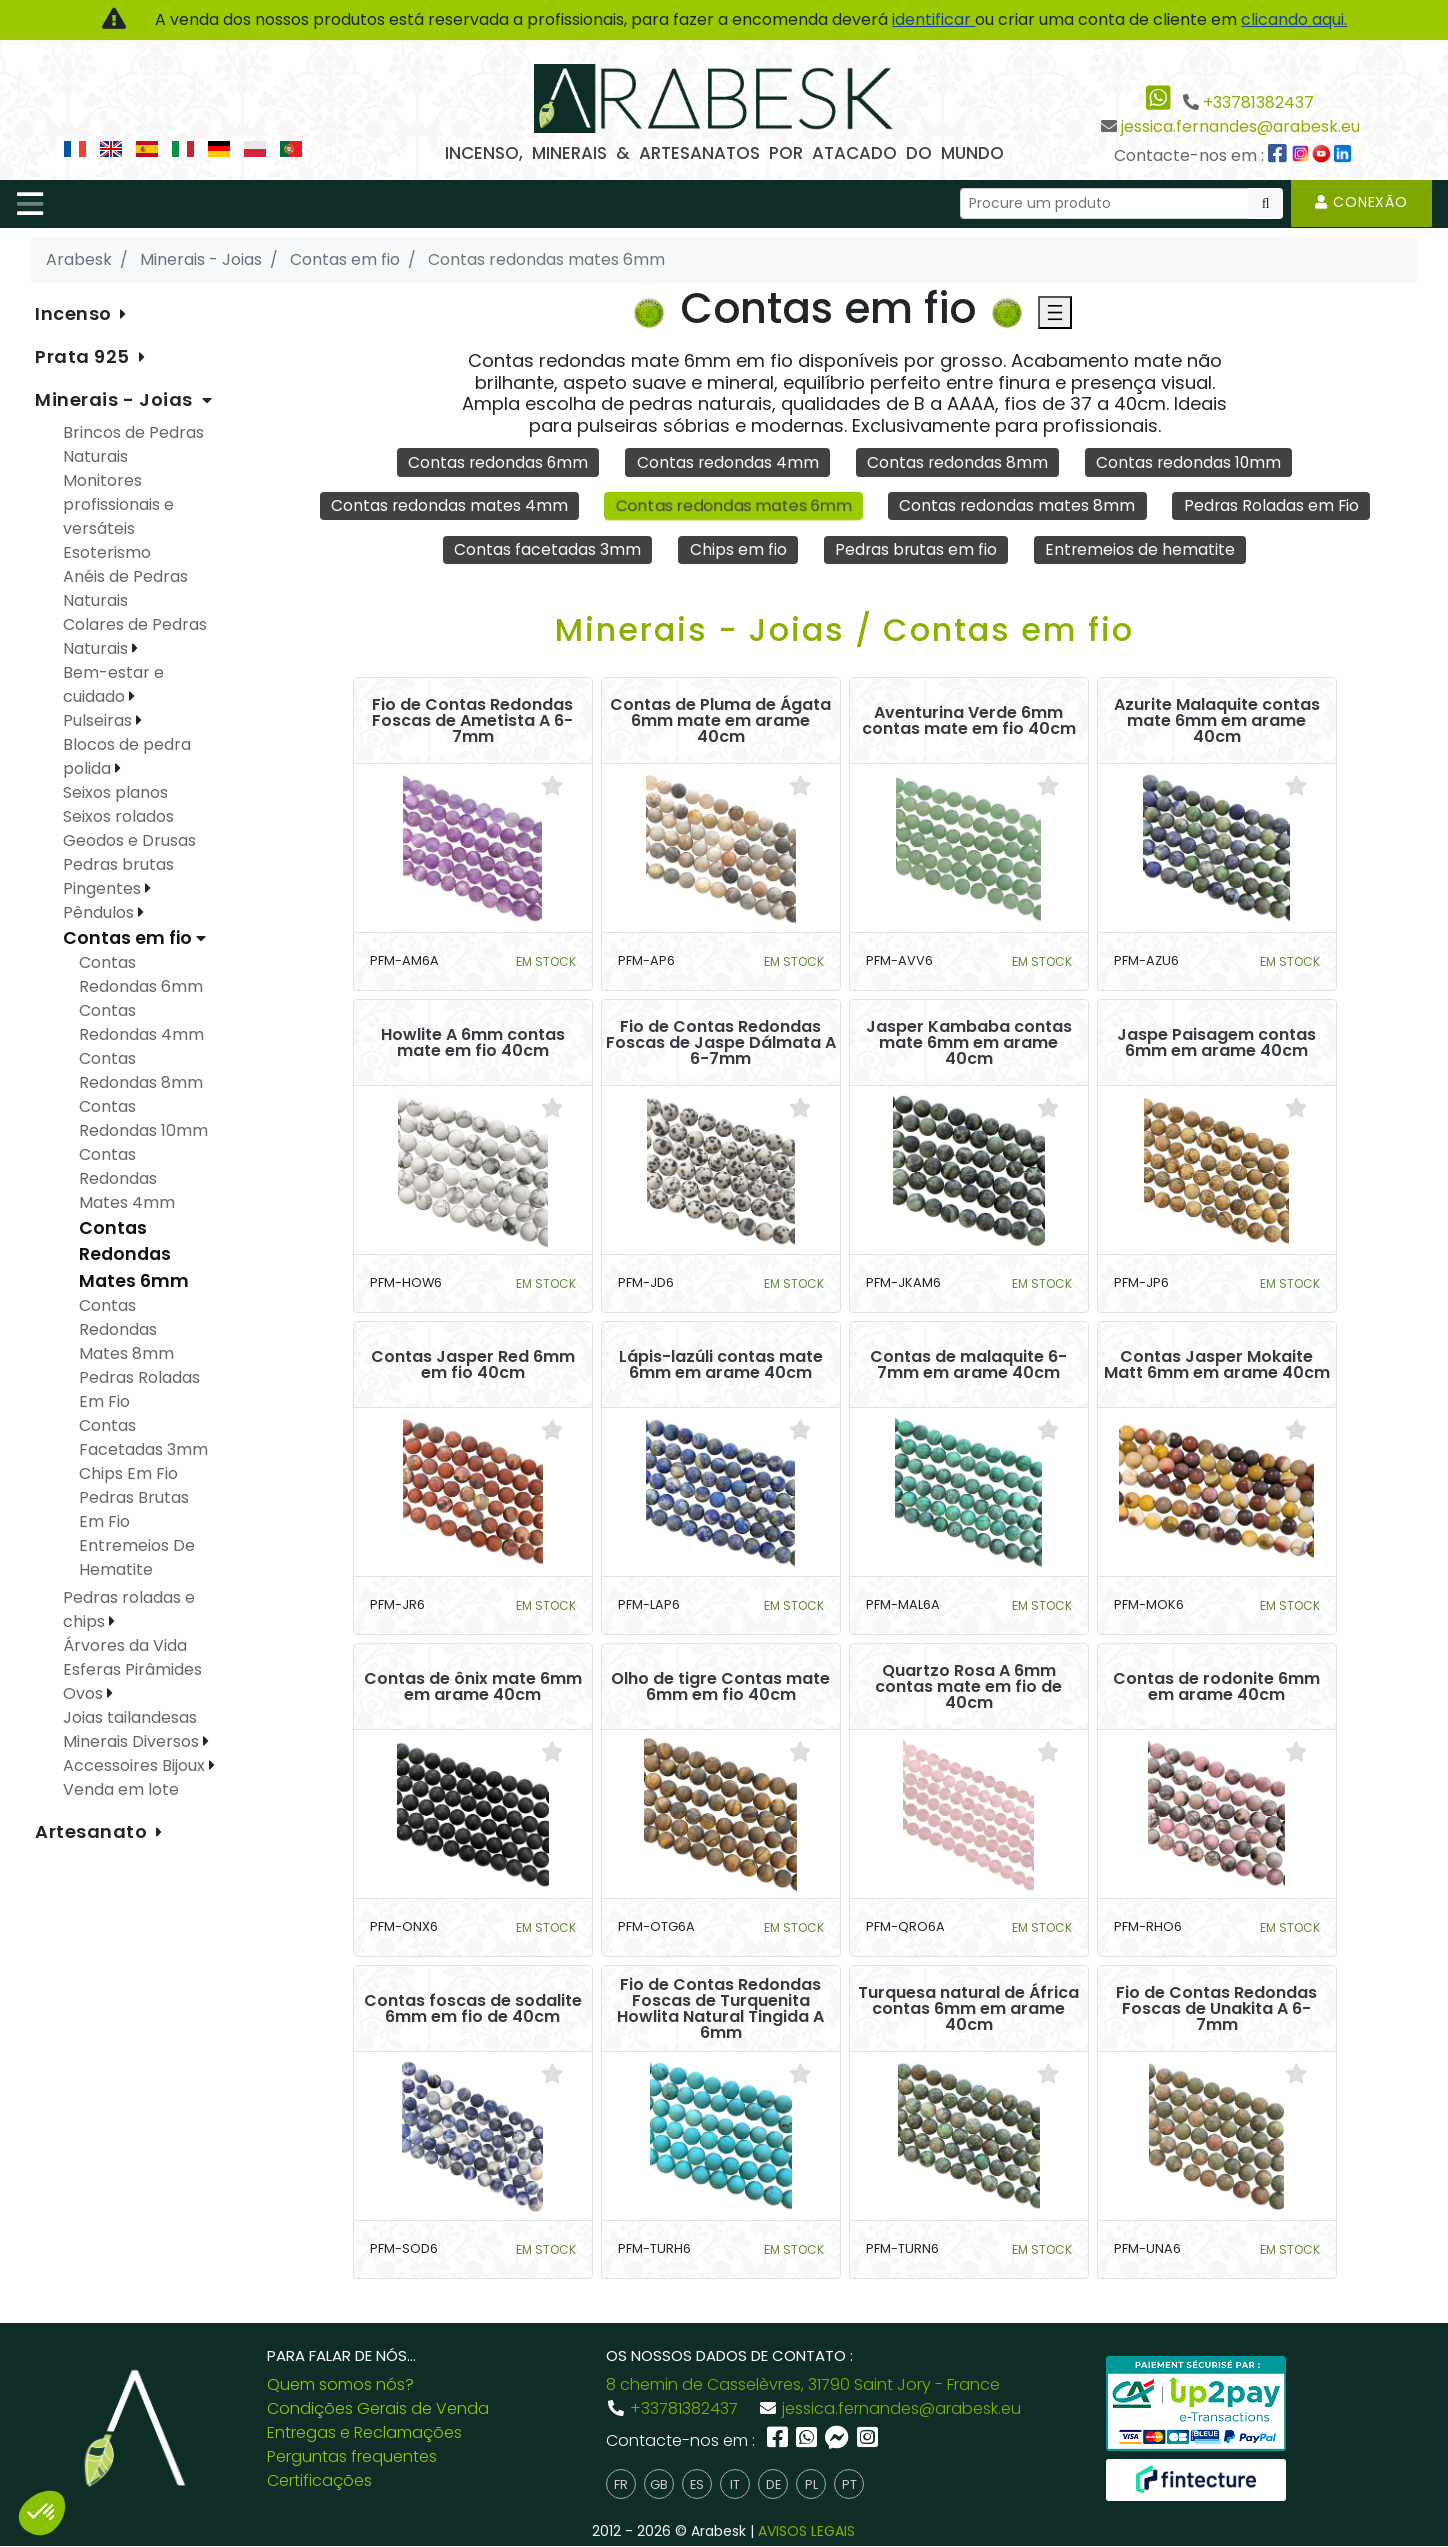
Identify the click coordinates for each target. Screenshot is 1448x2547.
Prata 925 (85, 356)
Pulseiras (99, 720)
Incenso (75, 313)
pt (849, 2485)
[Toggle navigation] (30, 204)
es (697, 2485)
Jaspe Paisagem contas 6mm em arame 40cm (1216, 1044)
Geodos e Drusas (129, 840)
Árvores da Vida (125, 1645)
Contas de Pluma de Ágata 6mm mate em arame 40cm (720, 722)
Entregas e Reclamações (364, 2433)
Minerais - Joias (116, 399)
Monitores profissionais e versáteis (118, 504)
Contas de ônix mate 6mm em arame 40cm (473, 1688)
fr (621, 2485)
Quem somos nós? (340, 2385)
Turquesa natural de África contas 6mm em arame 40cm (968, 2010)
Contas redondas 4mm (726, 462)
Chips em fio (736, 549)
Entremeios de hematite (1141, 549)
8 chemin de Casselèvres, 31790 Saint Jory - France (803, 2385)
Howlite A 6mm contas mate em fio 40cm (473, 1044)
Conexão (1361, 202)
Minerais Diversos (133, 1741)
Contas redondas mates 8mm (1018, 505)
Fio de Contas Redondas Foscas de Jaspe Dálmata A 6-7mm (721, 1044)
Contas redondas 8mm (958, 462)
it (735, 2485)
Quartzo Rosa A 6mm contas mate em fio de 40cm (968, 1688)
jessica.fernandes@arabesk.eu (1240, 126)
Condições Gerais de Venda (378, 2409)
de (773, 2485)
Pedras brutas (118, 864)
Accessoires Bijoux (136, 1765)
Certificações (319, 2481)
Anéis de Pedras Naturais (125, 588)
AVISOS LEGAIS (806, 2532)
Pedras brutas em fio (916, 549)
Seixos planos (115, 792)
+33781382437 (1258, 102)
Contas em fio (129, 938)
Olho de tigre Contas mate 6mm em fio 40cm (720, 1688)
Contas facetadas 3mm (545, 549)
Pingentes (104, 888)
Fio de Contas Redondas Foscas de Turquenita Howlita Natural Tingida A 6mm (720, 2010)
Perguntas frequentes (352, 2457)
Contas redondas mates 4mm (446, 505)
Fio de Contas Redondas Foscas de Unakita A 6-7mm (1216, 2010)
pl (811, 2485)
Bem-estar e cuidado (113, 684)
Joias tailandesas (130, 1717)
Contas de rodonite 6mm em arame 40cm (1216, 1688)
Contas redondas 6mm (496, 462)
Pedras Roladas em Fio (1273, 505)
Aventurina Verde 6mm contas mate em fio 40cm (969, 722)
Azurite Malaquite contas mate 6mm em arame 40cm (1217, 722)
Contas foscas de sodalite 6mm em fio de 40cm (473, 2010)
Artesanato (93, 1831)
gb (659, 2485)
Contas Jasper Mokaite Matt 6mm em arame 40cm (1217, 1366)
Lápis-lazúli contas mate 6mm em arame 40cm (721, 1366)
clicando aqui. (1294, 19)
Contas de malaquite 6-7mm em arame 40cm (968, 1366)
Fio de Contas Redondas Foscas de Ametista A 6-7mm (472, 722)
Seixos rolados (118, 816)
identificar (933, 19)
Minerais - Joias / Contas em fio (844, 630)
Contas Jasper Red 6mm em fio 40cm (473, 1366)
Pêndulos (100, 912)
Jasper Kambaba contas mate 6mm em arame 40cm (969, 1044)
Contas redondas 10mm (1191, 462)
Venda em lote (121, 1789)
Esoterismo (107, 552)
